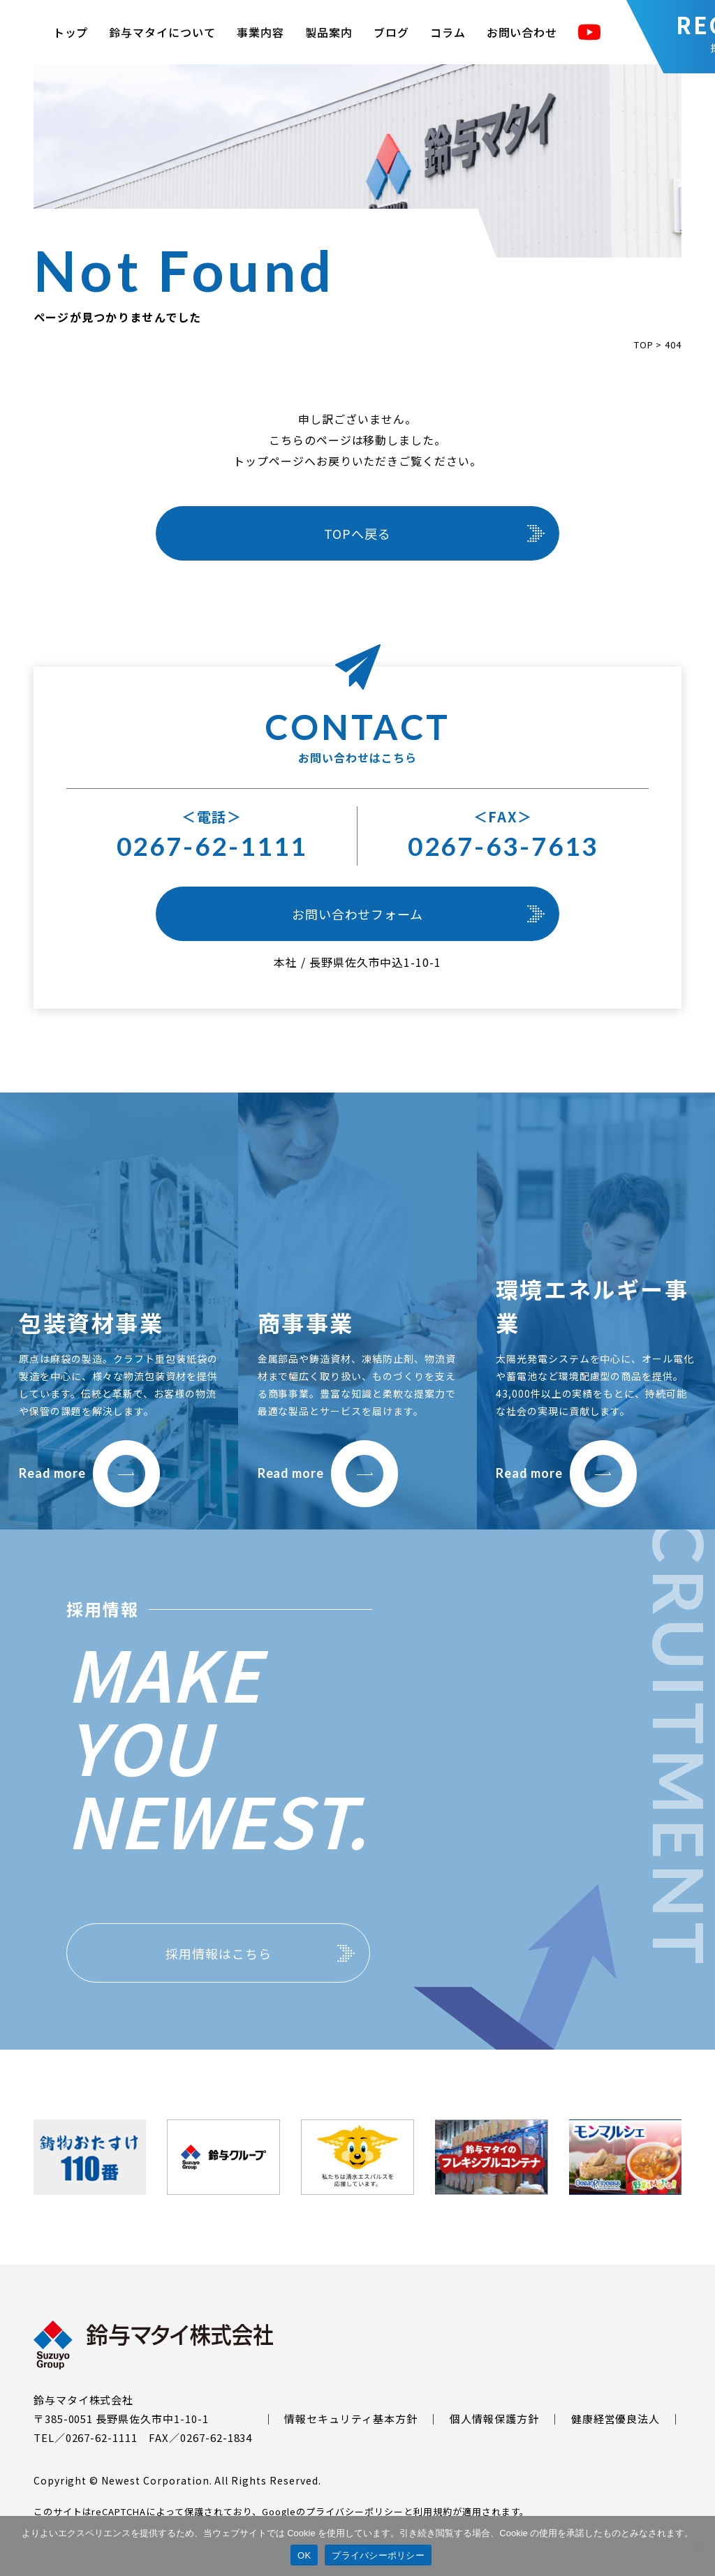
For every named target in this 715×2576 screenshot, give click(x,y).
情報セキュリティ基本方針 (351, 2418)
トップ (71, 32)
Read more (89, 1473)
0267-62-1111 (212, 846)
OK (304, 2555)
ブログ (391, 32)
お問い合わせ (522, 32)
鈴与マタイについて (162, 32)
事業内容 (260, 32)
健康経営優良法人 (616, 2418)
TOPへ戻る (357, 533)
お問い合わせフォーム (358, 914)
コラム (448, 32)
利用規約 (432, 2511)
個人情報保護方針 (494, 2418)
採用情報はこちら (218, 1953)
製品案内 (329, 32)
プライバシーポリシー (355, 2511)
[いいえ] (698, 2546)
